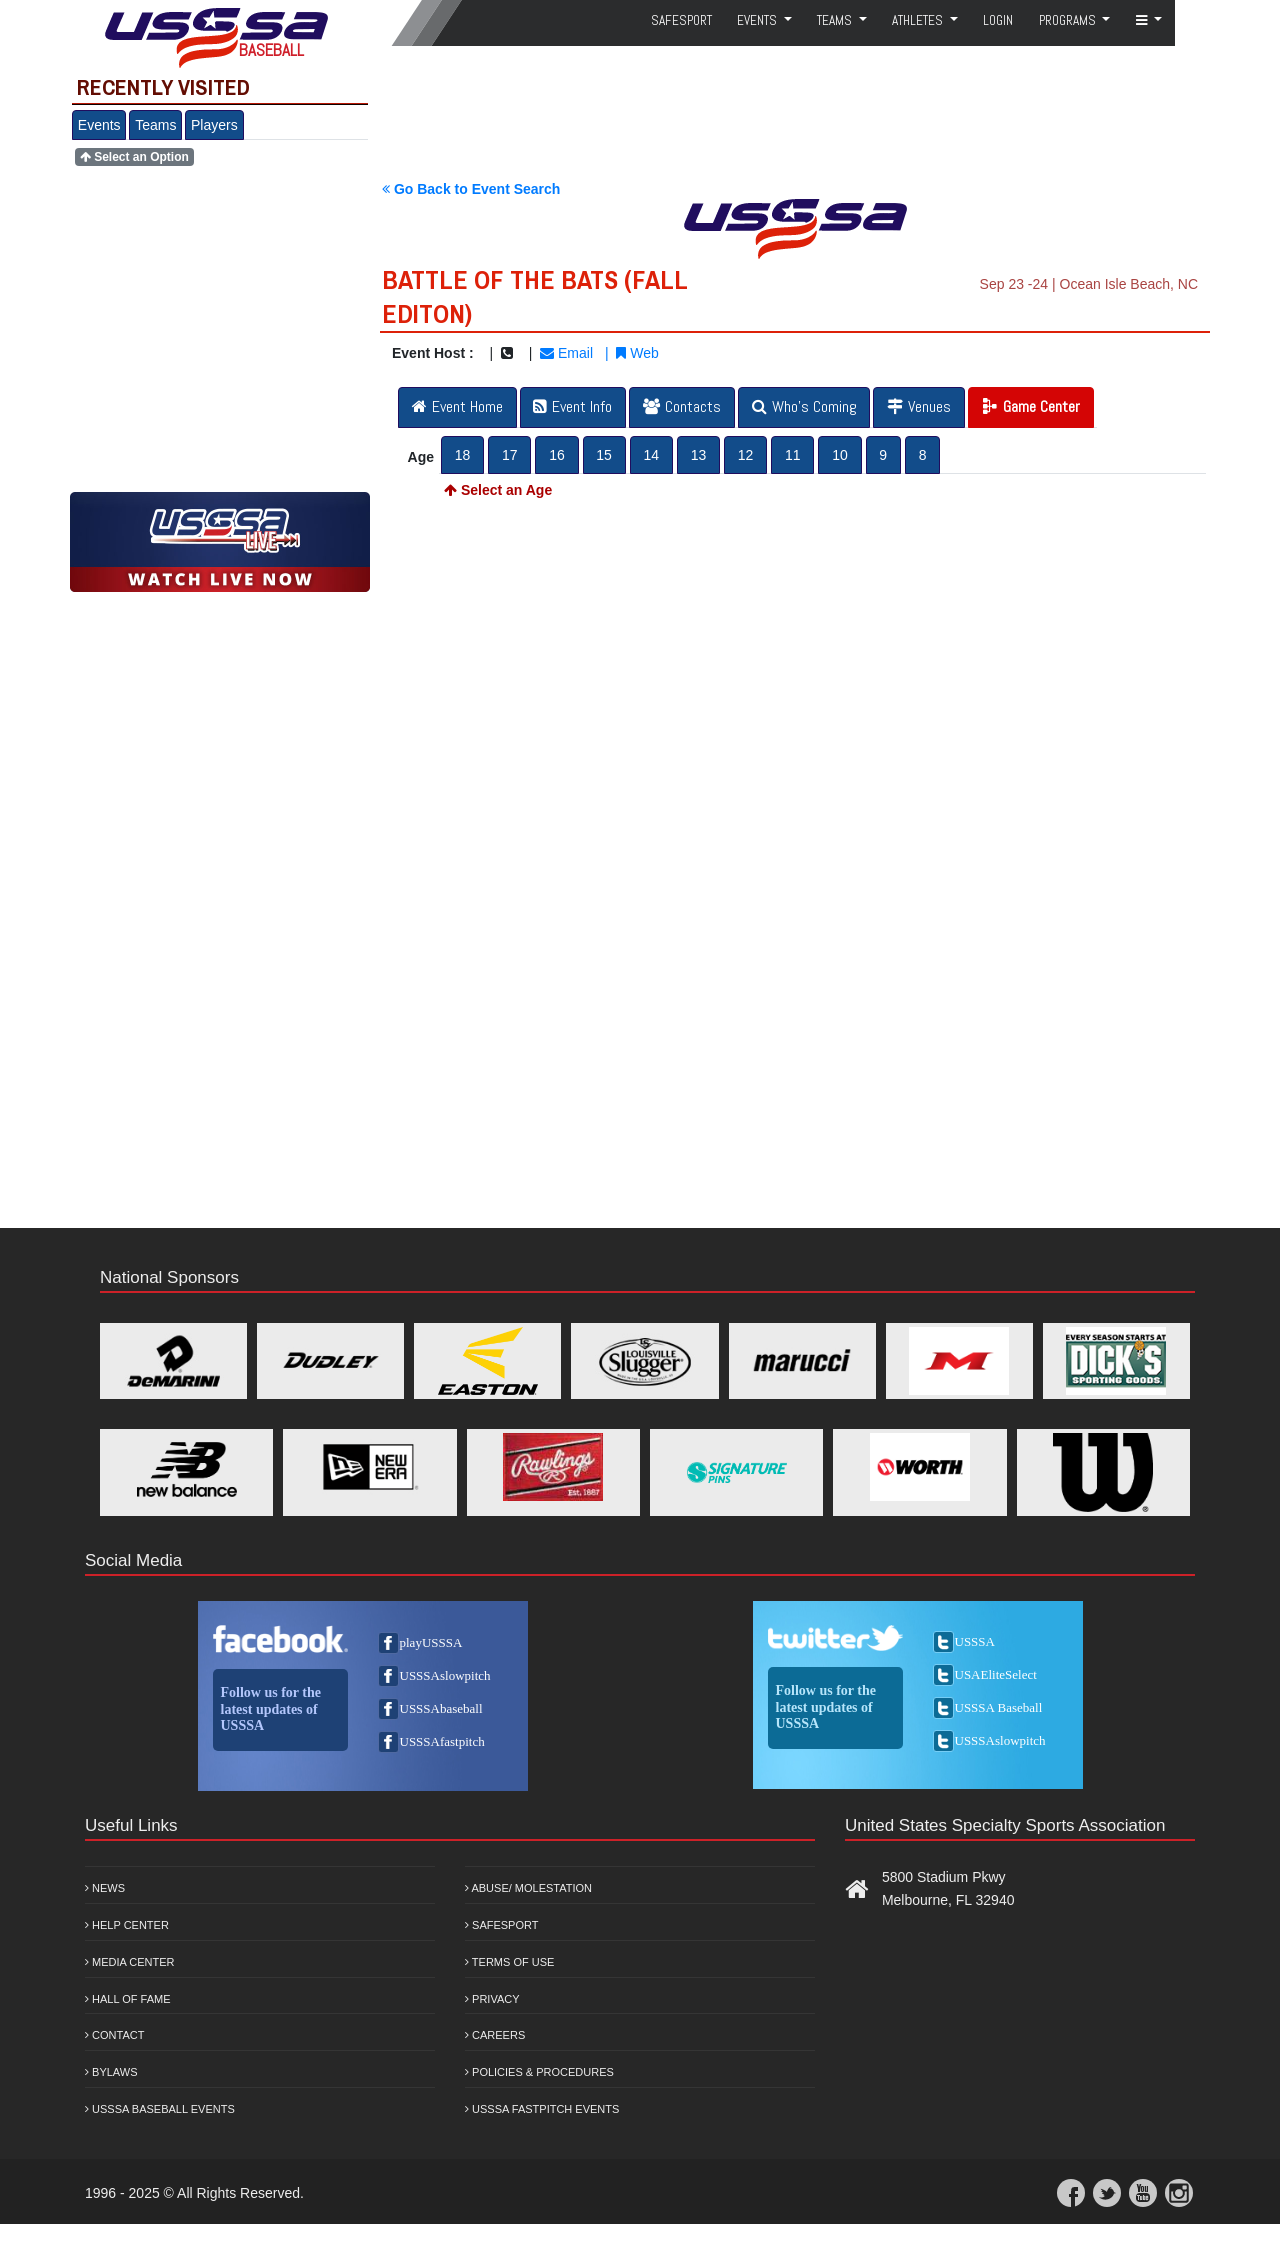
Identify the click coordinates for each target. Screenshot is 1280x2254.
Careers (495, 2035)
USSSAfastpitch (442, 1741)
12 (746, 455)
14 (651, 455)
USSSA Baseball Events (160, 2109)
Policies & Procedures (539, 2072)
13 (699, 455)
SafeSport (681, 20)
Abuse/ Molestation (528, 1888)
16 (557, 455)
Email (566, 353)
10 (840, 455)
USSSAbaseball (441, 1708)
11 (793, 455)
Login (998, 20)
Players (214, 125)
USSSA (975, 1641)
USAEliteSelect (996, 1674)
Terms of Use (509, 1962)
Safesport (501, 1925)
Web (637, 353)
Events (99, 125)
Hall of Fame (128, 1999)
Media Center (130, 1962)
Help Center (127, 1925)
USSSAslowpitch (445, 1675)
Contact (114, 2035)
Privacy (492, 1999)
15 (604, 455)
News (105, 1888)
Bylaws (111, 2072)
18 (463, 455)
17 (510, 455)
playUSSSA (431, 1642)
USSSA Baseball (999, 1707)
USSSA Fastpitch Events (542, 2109)
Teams (155, 125)
